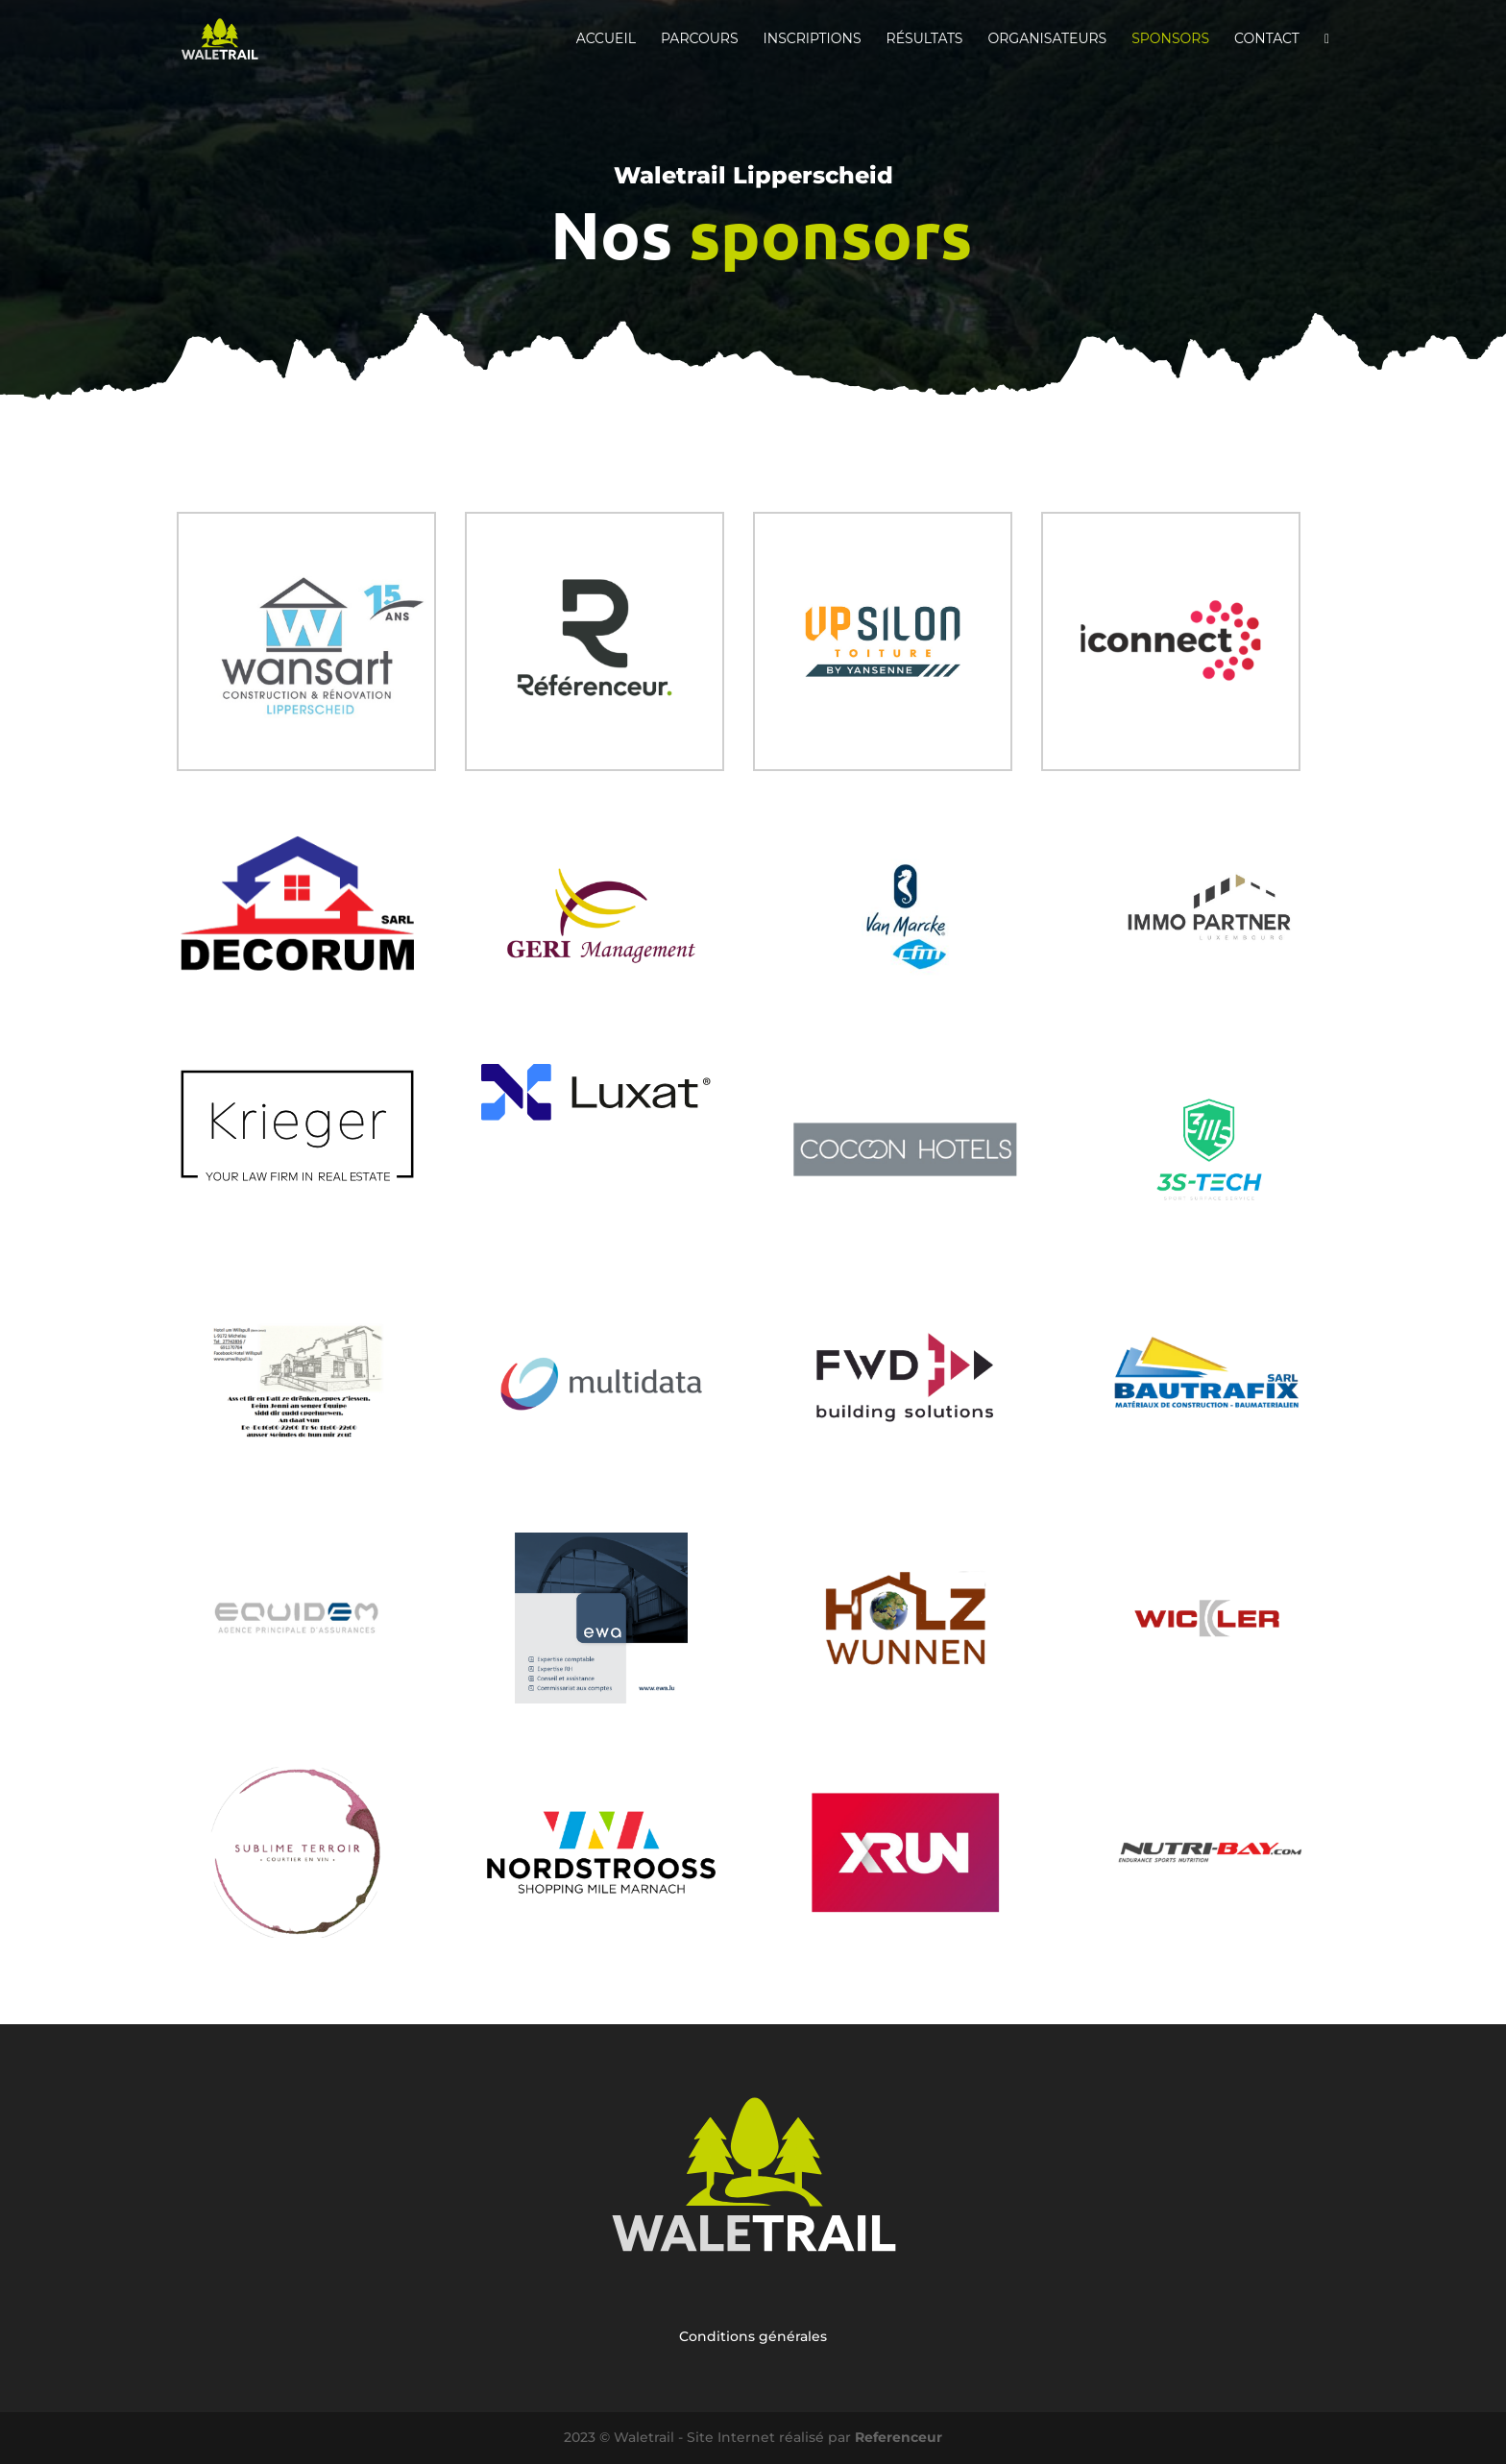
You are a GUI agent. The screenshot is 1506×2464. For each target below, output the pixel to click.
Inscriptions (813, 39)
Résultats (925, 39)
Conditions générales (753, 2336)
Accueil (606, 39)
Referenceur (898, 2437)
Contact (1267, 39)
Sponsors (1170, 39)
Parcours (700, 39)
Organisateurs (1046, 39)
